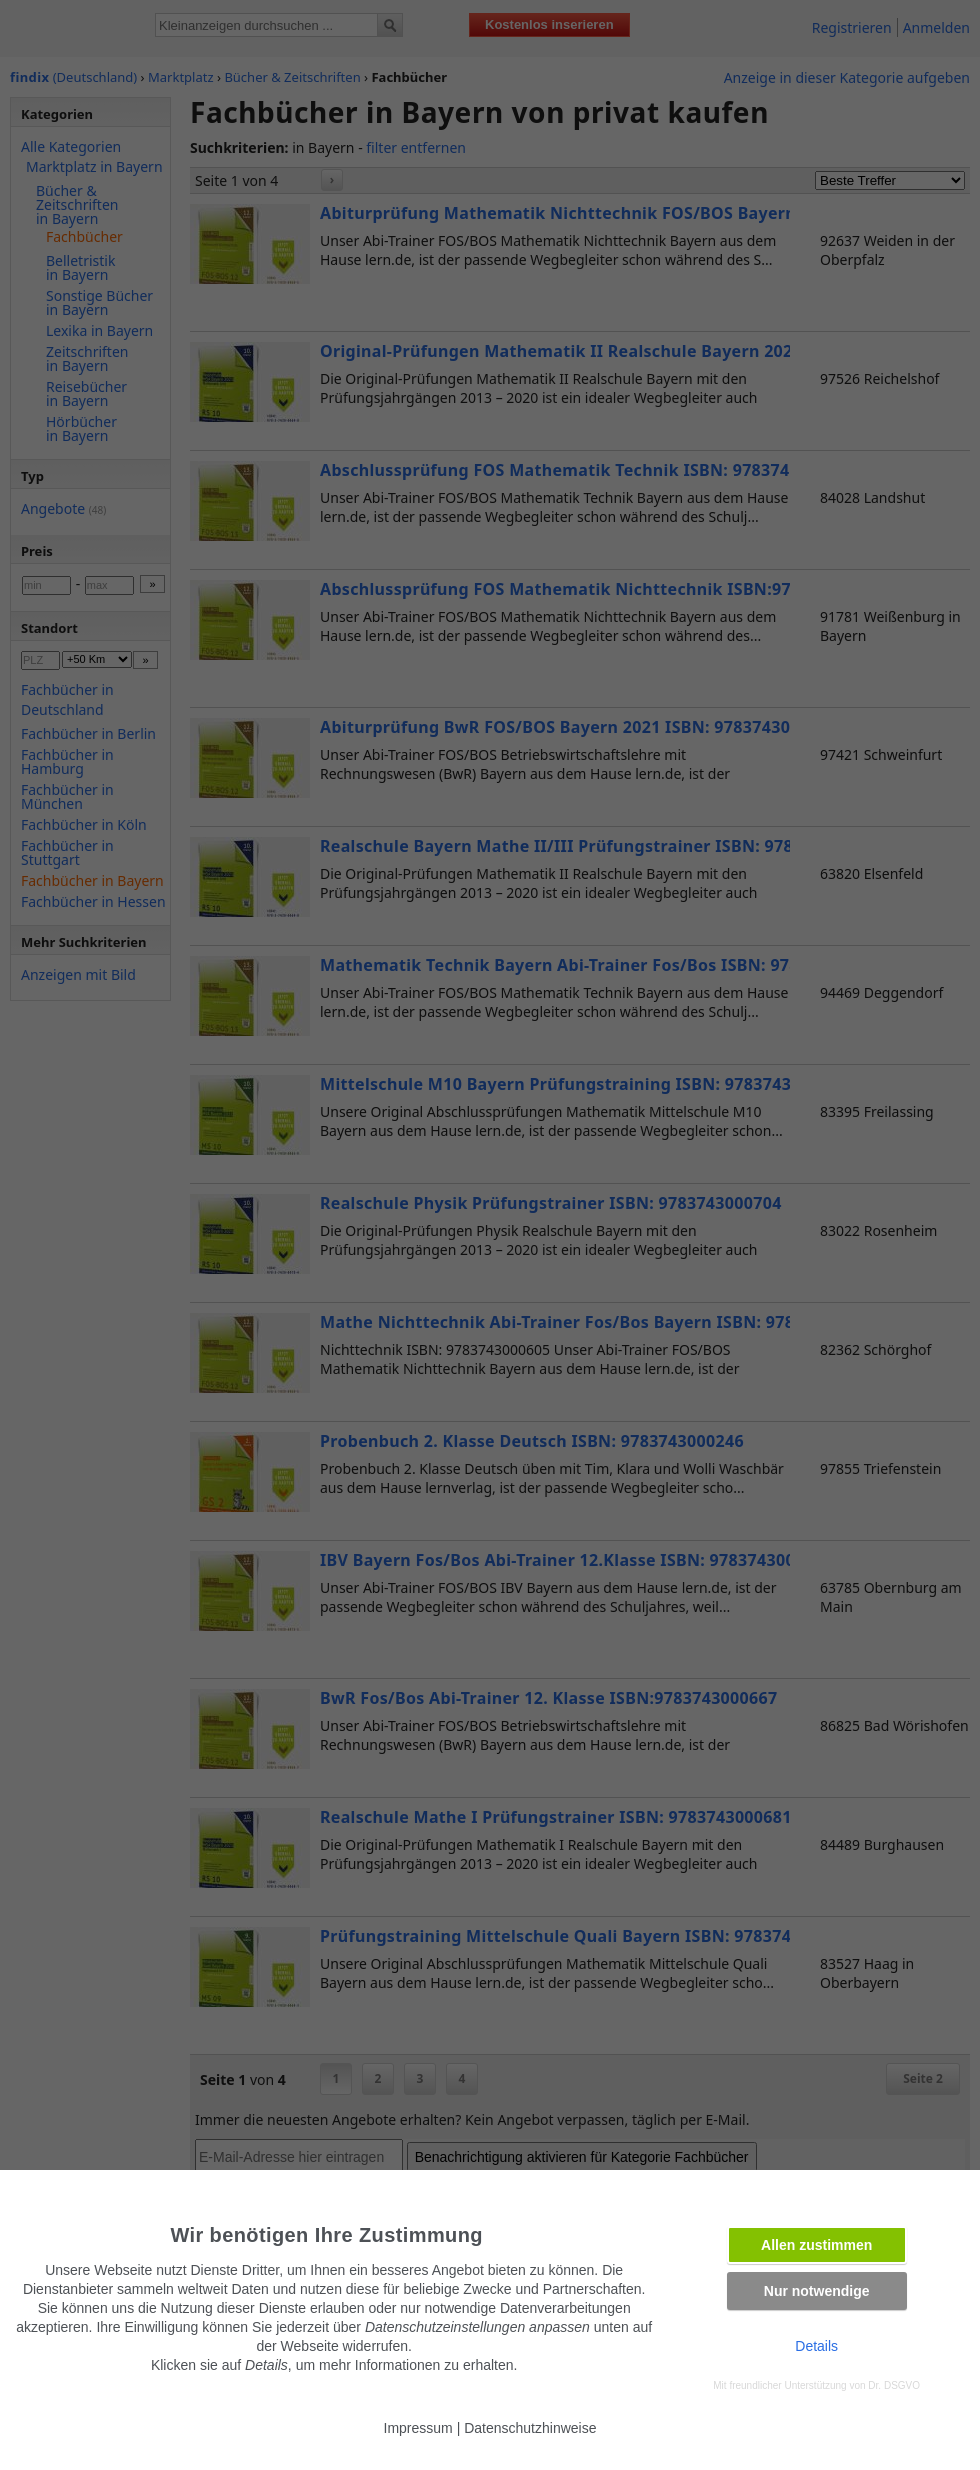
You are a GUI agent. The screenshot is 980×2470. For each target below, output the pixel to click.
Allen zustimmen (816, 2245)
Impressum (418, 2428)
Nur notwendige (817, 2291)
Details (816, 2346)
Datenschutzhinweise (530, 2428)
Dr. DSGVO (894, 2385)
